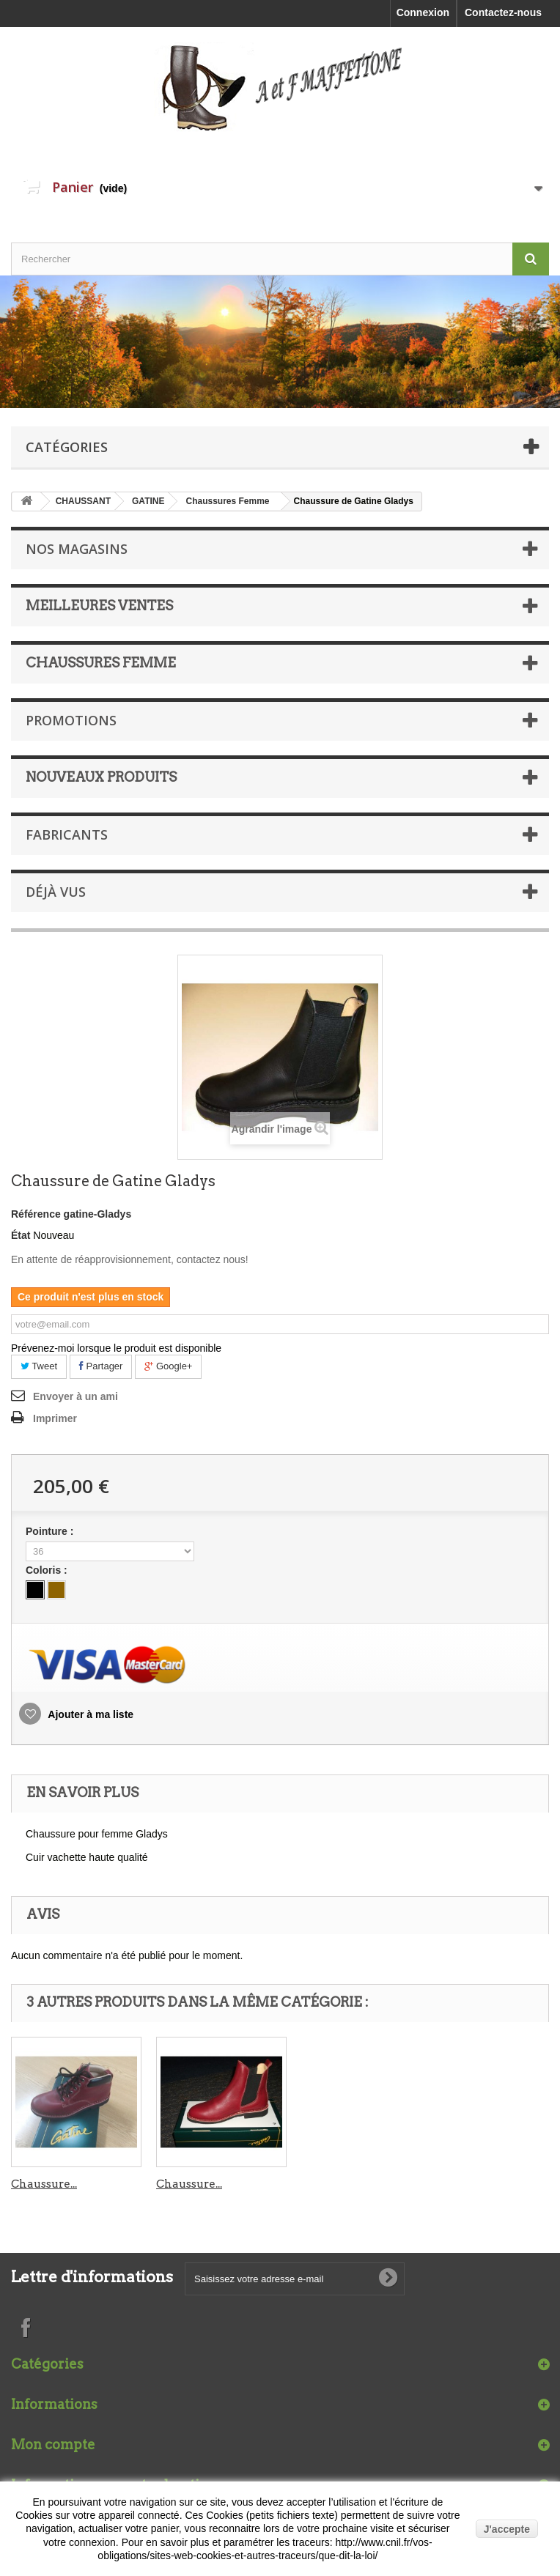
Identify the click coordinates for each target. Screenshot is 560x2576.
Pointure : (51, 1531)
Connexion (423, 12)
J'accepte (507, 2529)
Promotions (71, 720)
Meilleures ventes (99, 605)
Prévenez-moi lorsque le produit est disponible (116, 1348)
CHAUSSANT (83, 501)
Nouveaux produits (101, 777)
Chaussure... (44, 2184)
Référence (36, 1214)
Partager (100, 1366)
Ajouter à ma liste (89, 1714)
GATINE (148, 501)
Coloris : (48, 1570)
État (20, 1235)
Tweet (39, 1366)
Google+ (168, 1366)
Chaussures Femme (227, 501)
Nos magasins (77, 549)
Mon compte (53, 2444)
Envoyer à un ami (75, 1396)
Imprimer (55, 1418)
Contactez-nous (503, 12)
